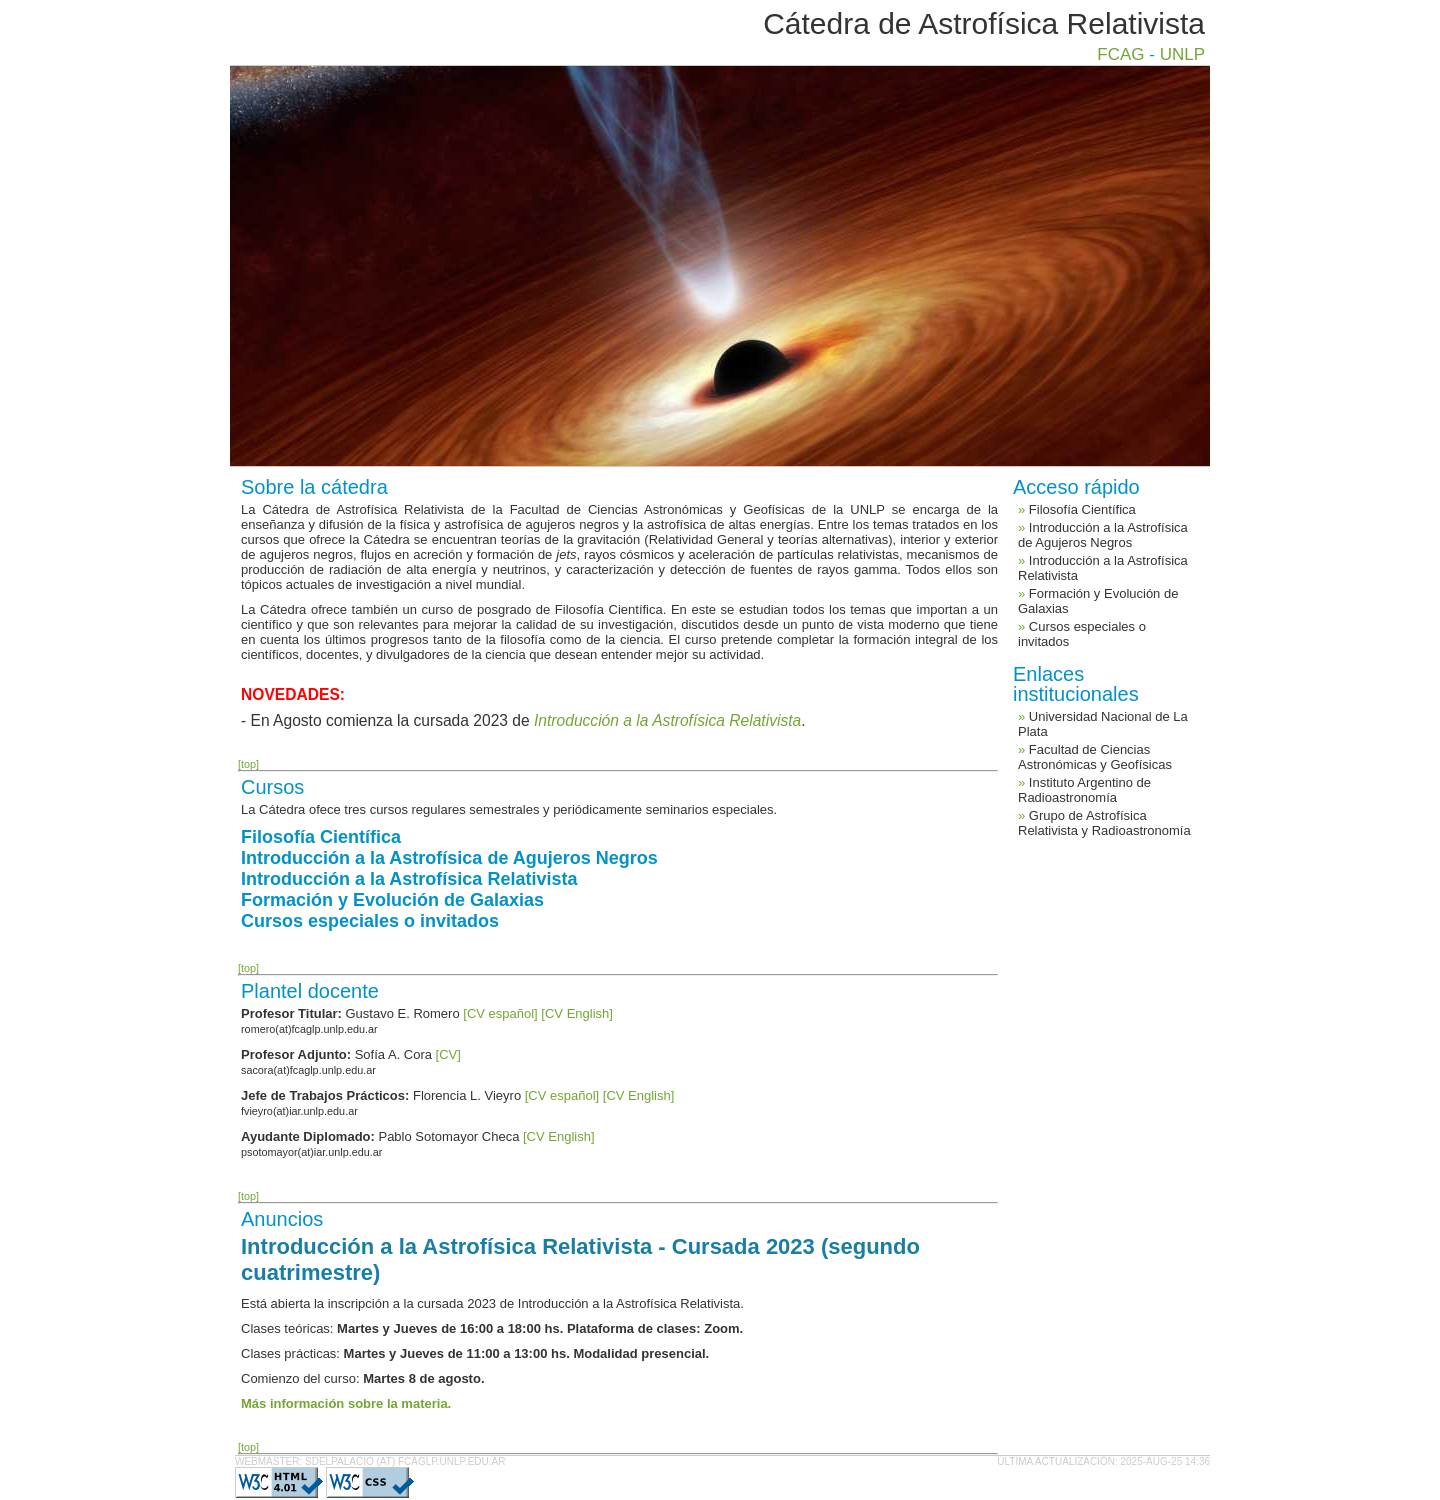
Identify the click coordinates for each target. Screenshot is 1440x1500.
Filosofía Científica (321, 837)
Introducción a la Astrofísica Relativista (409, 879)
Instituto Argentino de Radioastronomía (1084, 790)
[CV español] (500, 1013)
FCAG (1120, 54)
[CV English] (577, 1013)
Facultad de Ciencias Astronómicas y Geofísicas (1095, 757)
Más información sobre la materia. (346, 1403)
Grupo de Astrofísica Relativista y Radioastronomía (1104, 823)
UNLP (1182, 54)
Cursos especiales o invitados (370, 921)
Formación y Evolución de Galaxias (392, 900)
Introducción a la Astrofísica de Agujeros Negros (449, 858)
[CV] (448, 1054)
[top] (248, 764)
